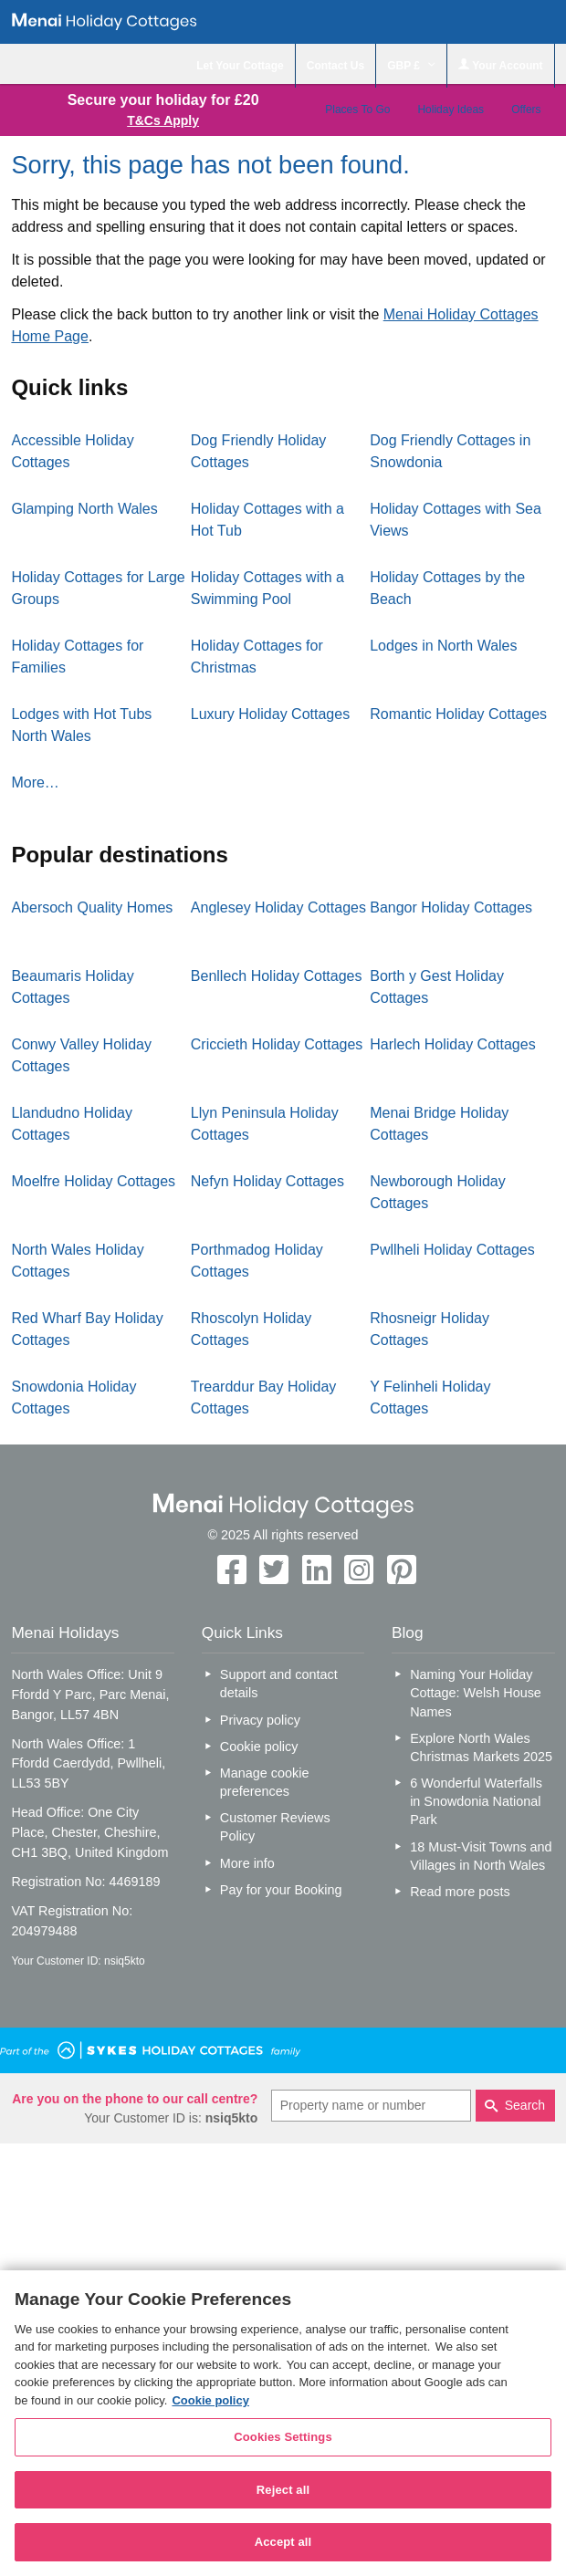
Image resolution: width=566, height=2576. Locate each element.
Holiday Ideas (450, 109)
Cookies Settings (283, 2437)
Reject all (283, 2490)
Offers (525, 109)
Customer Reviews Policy (275, 1826)
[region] (283, 2423)
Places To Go (357, 109)
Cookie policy (259, 1746)
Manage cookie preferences (264, 1782)
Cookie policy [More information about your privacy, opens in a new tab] (210, 2400)
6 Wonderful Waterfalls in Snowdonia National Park (476, 1801)
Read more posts (460, 1891)
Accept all (283, 2542)
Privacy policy (260, 1720)
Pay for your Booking (281, 1889)
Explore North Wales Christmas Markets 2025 (481, 1747)
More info (247, 1863)
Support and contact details (279, 1683)
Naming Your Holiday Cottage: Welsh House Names (475, 1692)
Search (525, 2105)
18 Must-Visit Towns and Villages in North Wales (480, 1856)
